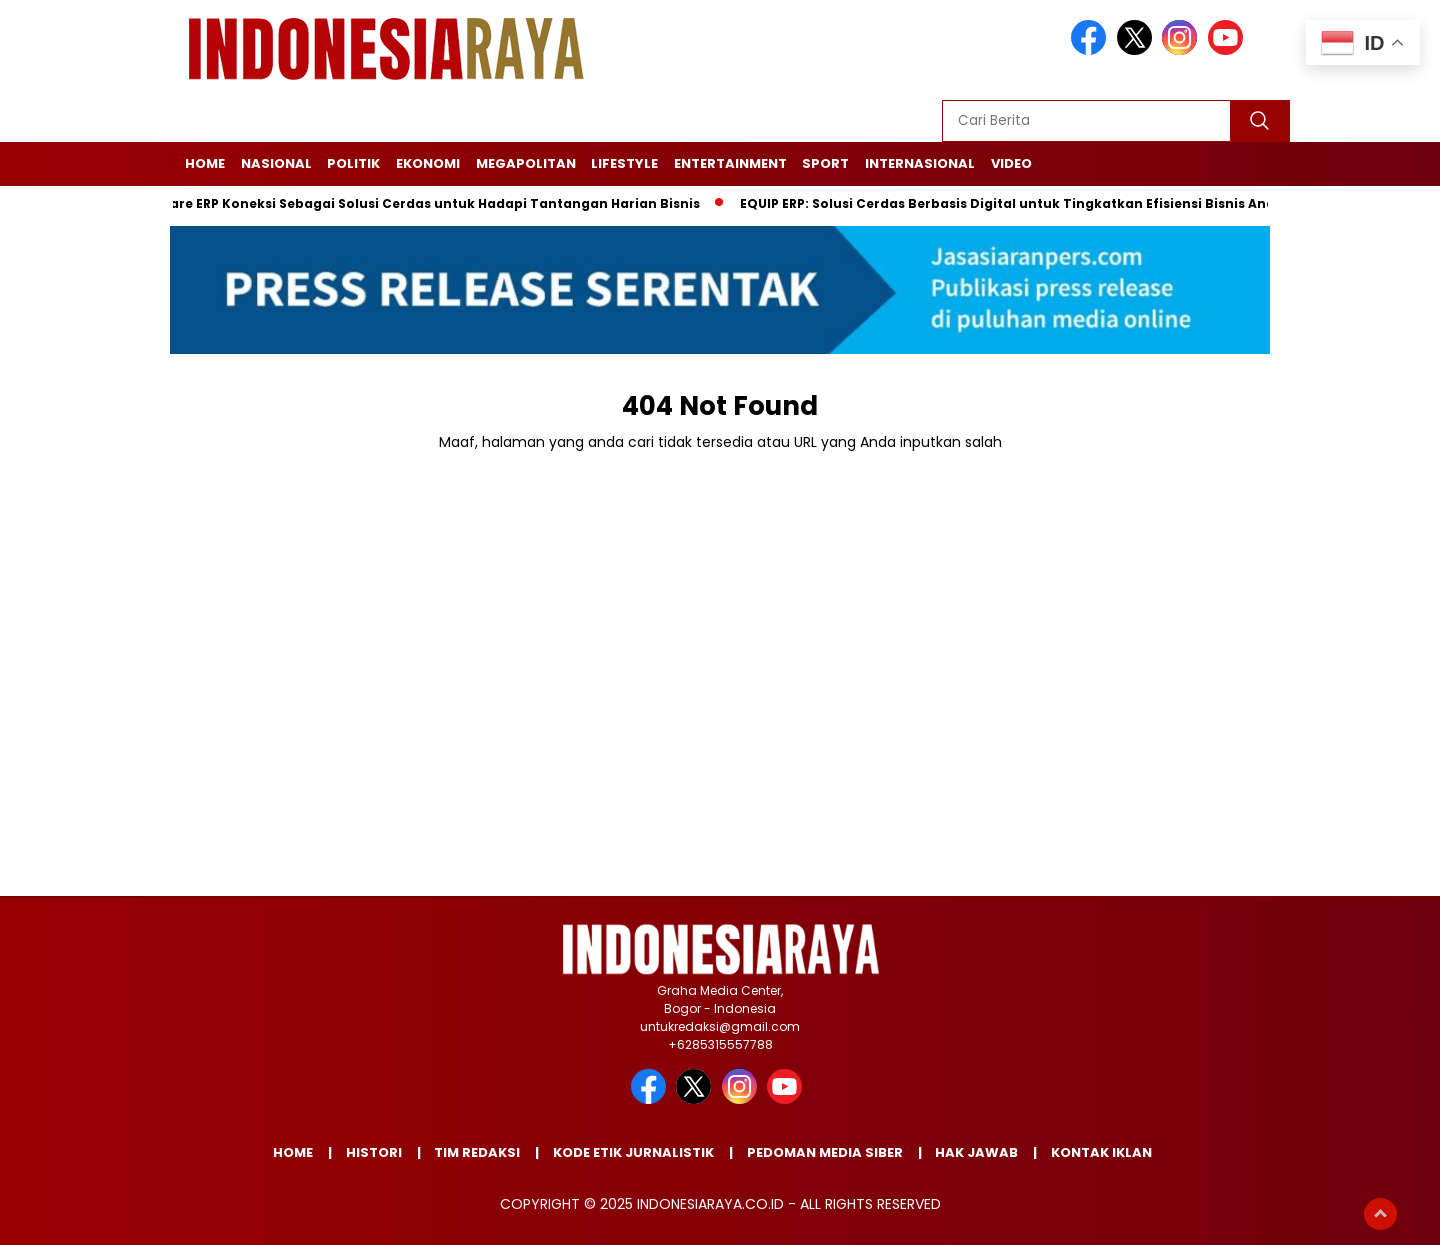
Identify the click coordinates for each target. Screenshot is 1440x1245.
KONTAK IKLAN (1101, 1152)
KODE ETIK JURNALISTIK (633, 1152)
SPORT (825, 163)
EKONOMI (428, 163)
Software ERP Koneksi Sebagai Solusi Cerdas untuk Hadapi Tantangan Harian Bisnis (420, 203)
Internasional (920, 163)
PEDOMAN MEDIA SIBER (825, 1152)
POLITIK (353, 163)
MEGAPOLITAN (526, 163)
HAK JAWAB (976, 1152)
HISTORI (374, 1152)
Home (205, 163)
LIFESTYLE (624, 163)
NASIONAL (276, 163)
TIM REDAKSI (477, 1152)
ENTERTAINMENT (730, 163)
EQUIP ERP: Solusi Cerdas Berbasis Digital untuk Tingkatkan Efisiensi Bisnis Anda (1017, 203)
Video (1011, 163)
